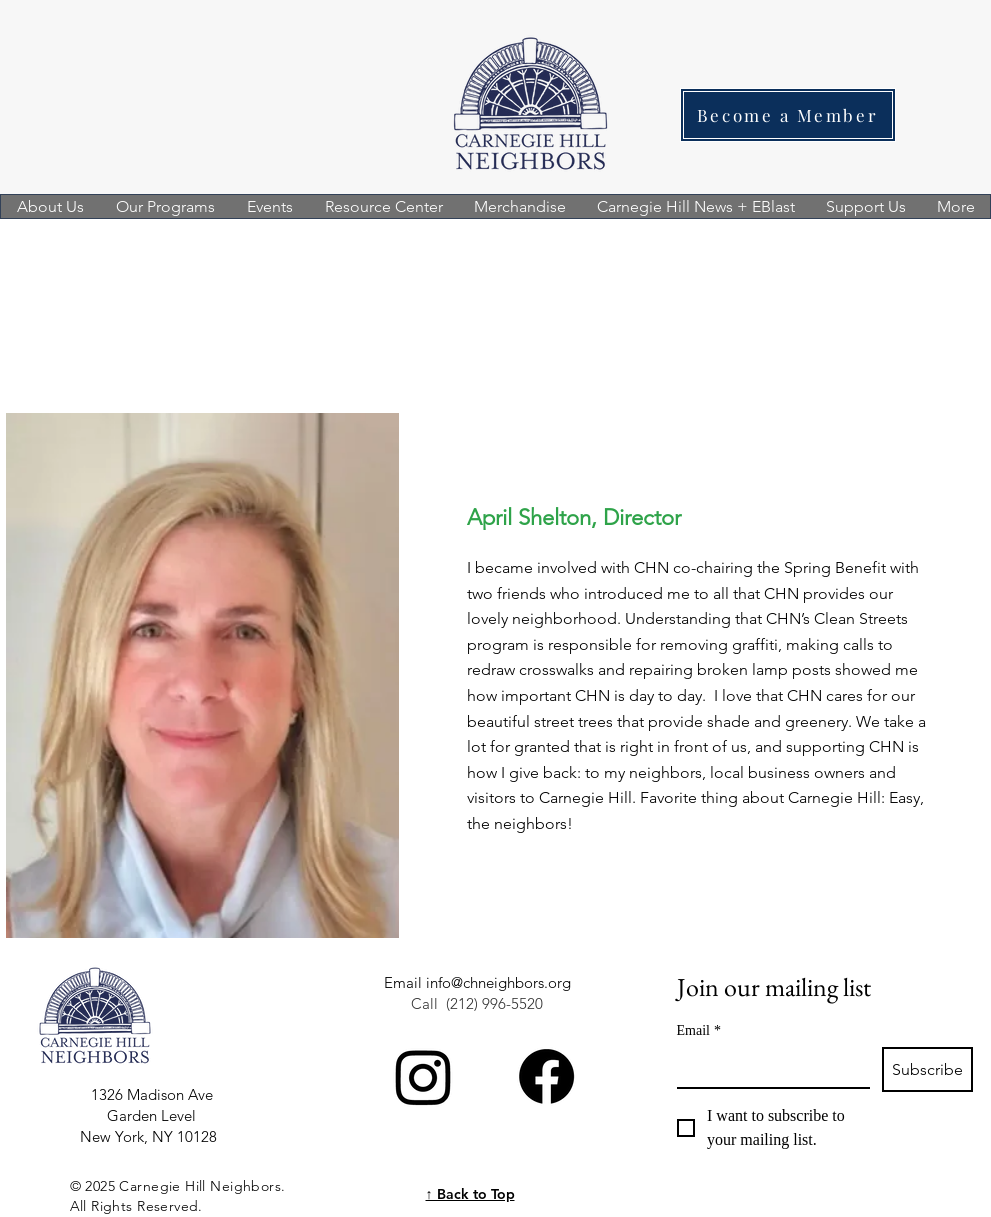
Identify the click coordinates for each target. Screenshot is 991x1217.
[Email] (767, 1067)
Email (699, 1030)
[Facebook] (546, 1076)
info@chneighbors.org (498, 982)
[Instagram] (423, 1076)
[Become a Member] (788, 115)
